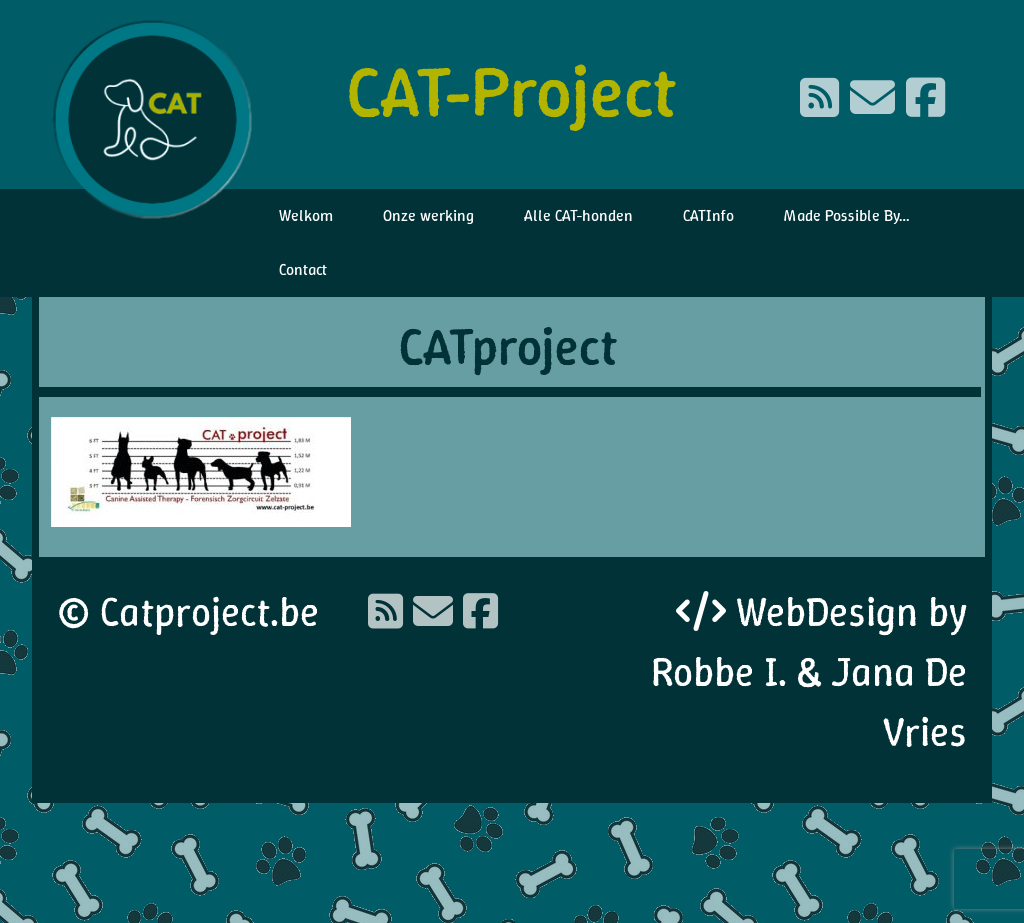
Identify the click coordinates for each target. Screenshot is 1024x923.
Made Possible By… (847, 215)
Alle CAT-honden (578, 215)
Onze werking (428, 215)
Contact (303, 269)
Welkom (306, 215)
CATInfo (708, 215)
